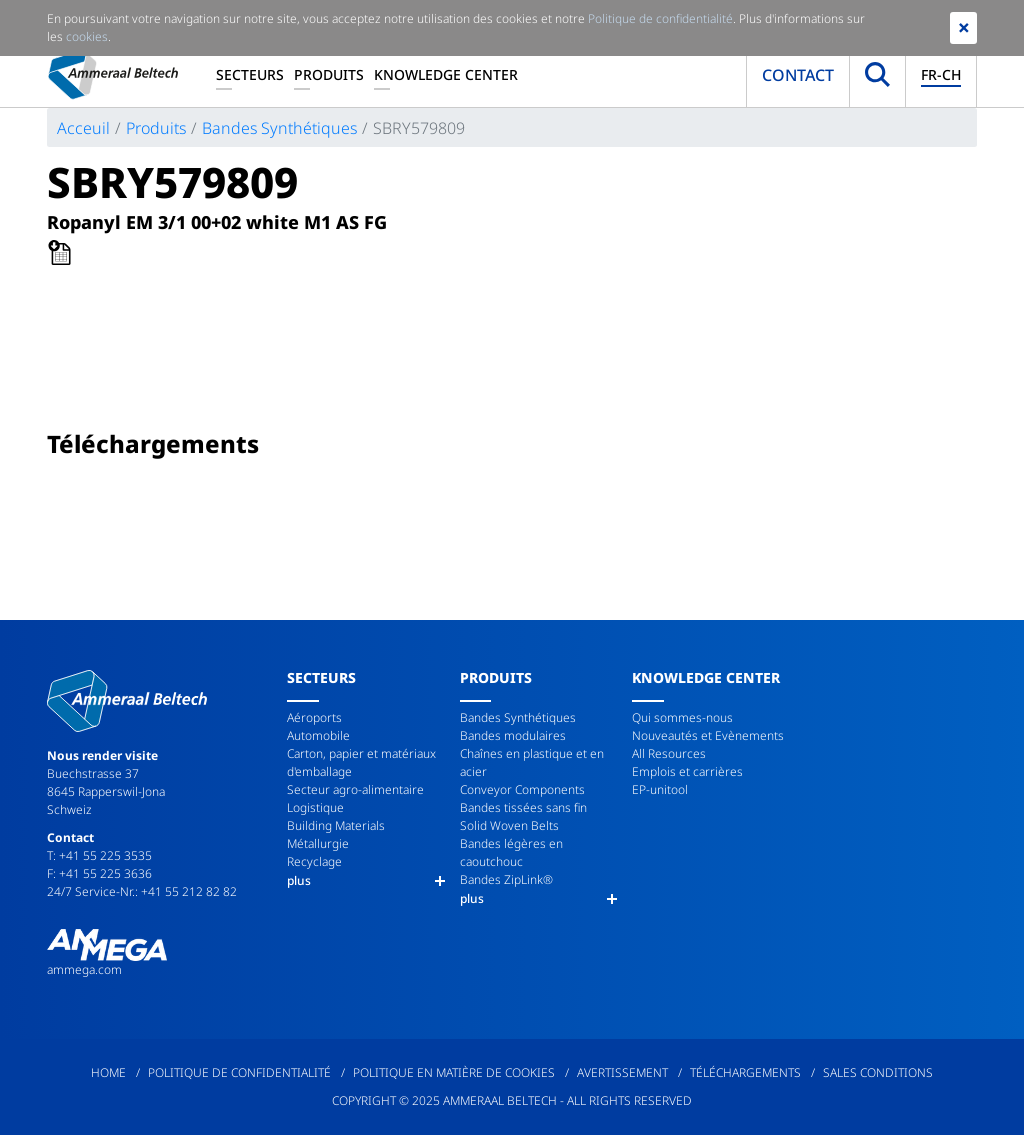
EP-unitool (660, 789)
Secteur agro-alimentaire (355, 789)
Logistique (315, 807)
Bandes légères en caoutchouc (511, 852)
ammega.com (84, 969)
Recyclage (314, 861)
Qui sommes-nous (682, 717)
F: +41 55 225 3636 (99, 873)
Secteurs (250, 74)
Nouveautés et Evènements (708, 735)
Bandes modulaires (513, 735)
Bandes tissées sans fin (523, 807)
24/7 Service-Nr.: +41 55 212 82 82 (142, 891)
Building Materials (336, 825)
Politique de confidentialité (239, 1072)
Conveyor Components (522, 789)
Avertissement (622, 1072)
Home (108, 1072)
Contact (798, 75)
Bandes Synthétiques (279, 128)
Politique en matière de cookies (454, 1072)
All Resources (669, 753)
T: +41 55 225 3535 (99, 855)
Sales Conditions (878, 1072)
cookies (87, 36)
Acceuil (83, 128)
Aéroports (314, 717)
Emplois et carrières (687, 771)
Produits (329, 74)
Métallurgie (318, 843)
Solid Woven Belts (509, 825)
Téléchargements (745, 1072)
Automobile (318, 735)
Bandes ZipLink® (506, 879)
